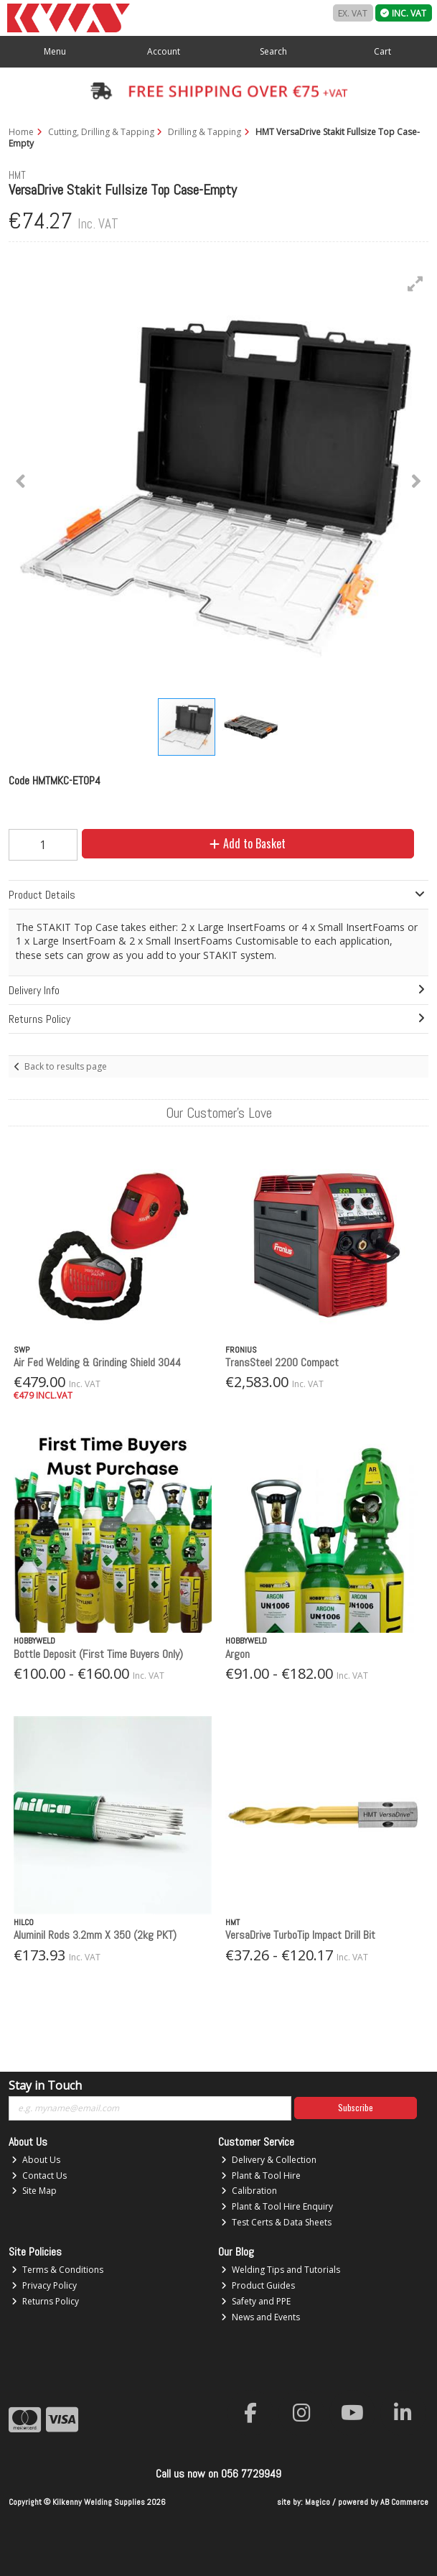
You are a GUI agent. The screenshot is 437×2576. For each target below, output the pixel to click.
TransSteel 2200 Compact (282, 1362)
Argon (237, 1654)
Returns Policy (45, 2301)
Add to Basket (248, 843)
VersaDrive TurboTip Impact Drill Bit (300, 1934)
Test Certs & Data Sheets (276, 2222)
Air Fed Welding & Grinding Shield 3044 (97, 1362)
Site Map (34, 2190)
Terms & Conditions (57, 2270)
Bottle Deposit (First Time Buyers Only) (98, 1654)
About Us (35, 2160)
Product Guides (258, 2285)
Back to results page (65, 1066)
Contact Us (39, 2175)
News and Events (260, 2317)
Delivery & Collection (268, 2160)
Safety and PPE (256, 2301)
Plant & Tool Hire (261, 2175)
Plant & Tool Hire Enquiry (277, 2206)
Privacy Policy (44, 2285)
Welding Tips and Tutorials (280, 2270)
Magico (317, 2502)
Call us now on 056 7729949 (218, 2473)
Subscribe (355, 2107)
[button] (415, 283)
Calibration (249, 2190)
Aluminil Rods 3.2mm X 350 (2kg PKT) (95, 1934)
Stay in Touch (45, 2086)
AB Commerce (404, 2502)
